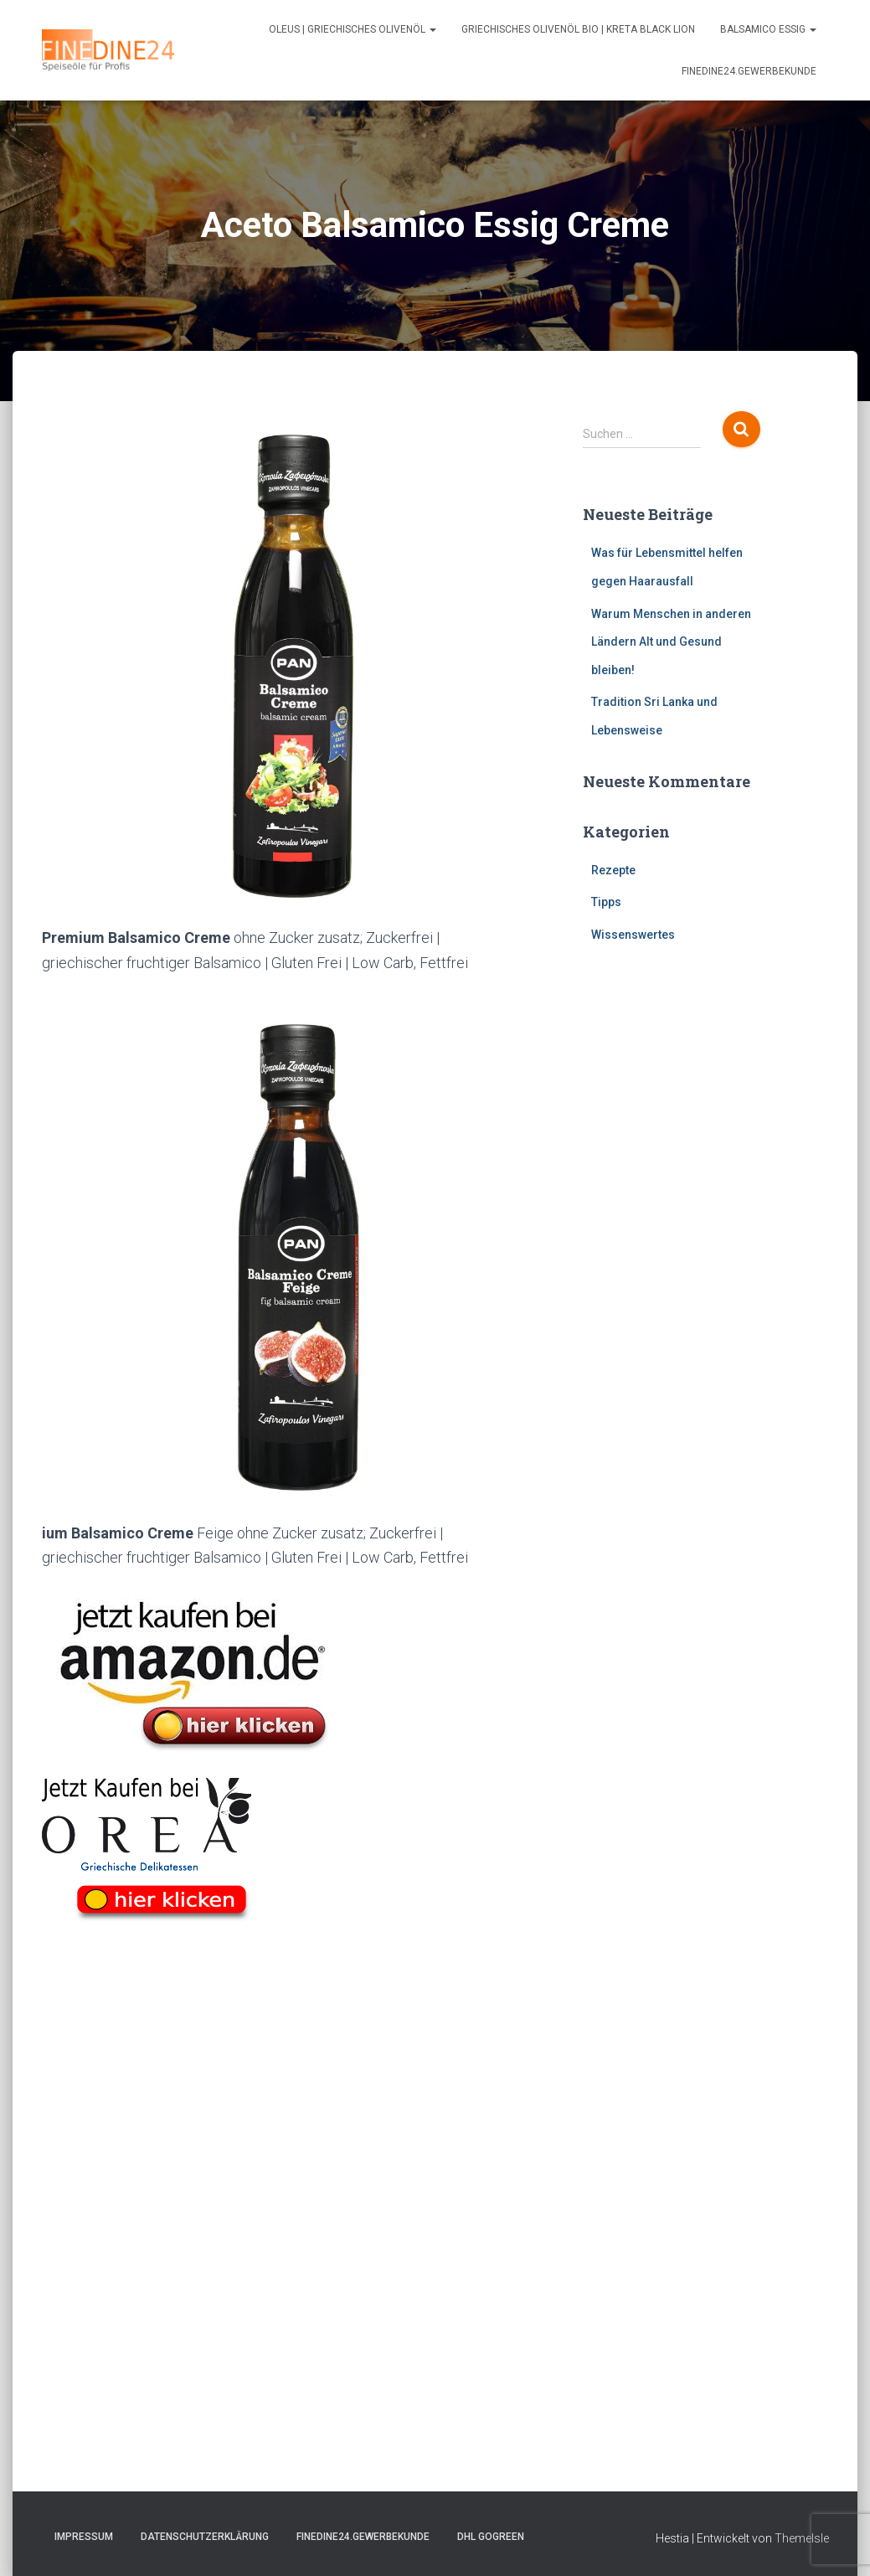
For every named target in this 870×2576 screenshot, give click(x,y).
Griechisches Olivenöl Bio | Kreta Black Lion (578, 29)
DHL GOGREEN (490, 2537)
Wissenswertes (633, 934)
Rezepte (613, 870)
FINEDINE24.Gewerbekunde (749, 71)
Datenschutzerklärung (205, 2537)
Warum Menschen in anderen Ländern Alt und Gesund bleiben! (671, 642)
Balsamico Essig (768, 29)
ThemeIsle (802, 2538)
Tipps (606, 902)
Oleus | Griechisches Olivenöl (352, 29)
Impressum (83, 2537)
